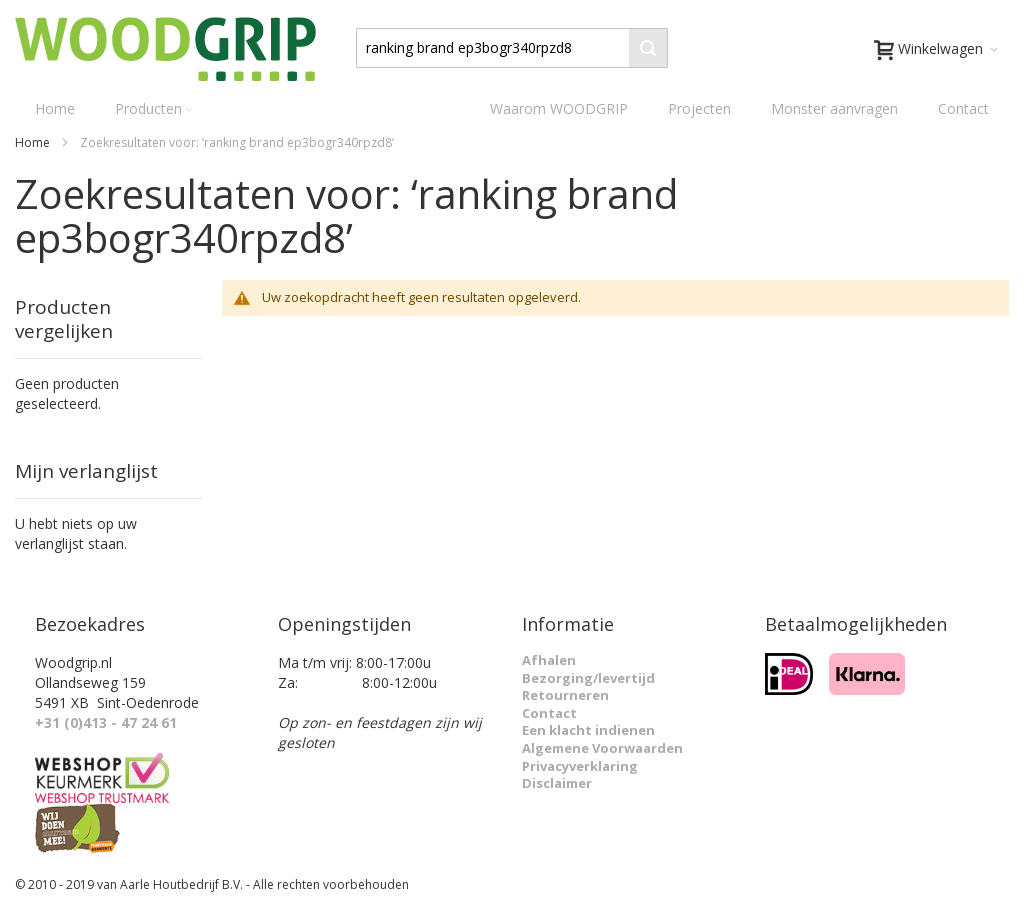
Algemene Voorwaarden (602, 748)
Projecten (699, 108)
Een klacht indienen (588, 730)
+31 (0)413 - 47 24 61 (106, 722)
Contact (963, 108)
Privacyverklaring (580, 766)
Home (34, 142)
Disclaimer (557, 783)
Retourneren (565, 695)
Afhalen (549, 660)
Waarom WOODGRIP (559, 108)
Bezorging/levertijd (588, 678)
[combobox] (511, 48)
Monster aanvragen (834, 108)
